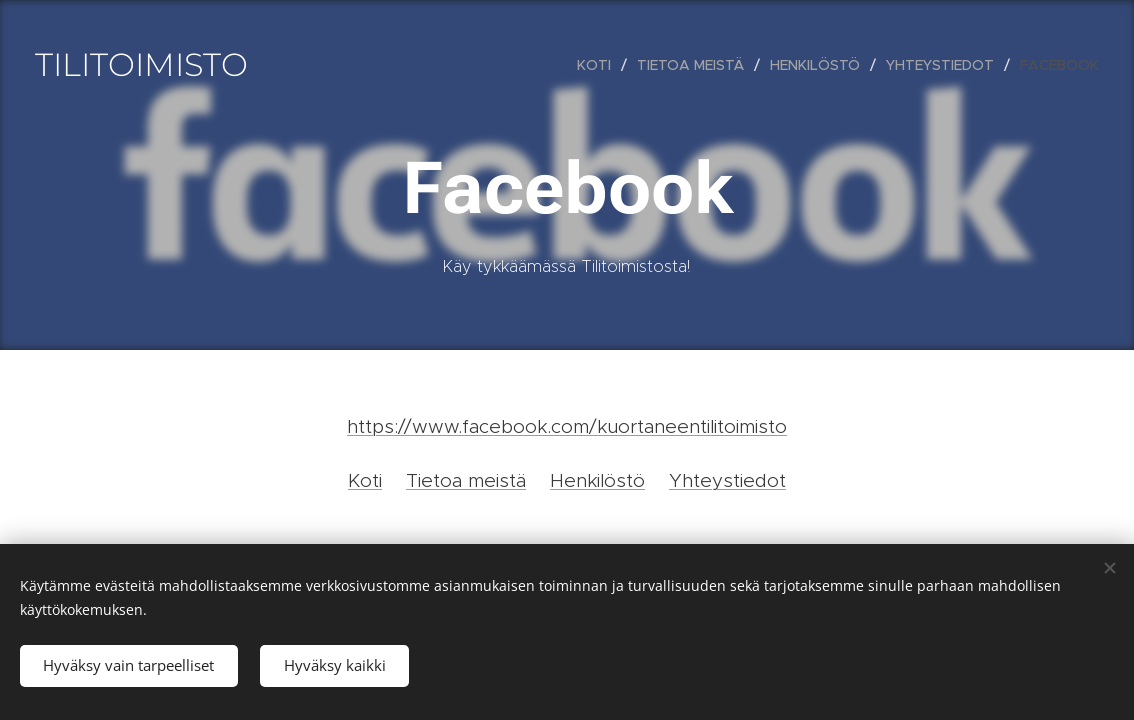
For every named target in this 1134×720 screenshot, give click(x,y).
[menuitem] (599, 65)
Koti (365, 480)
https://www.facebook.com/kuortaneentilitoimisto (567, 426)
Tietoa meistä (466, 480)
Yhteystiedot (727, 480)
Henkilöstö (597, 480)
